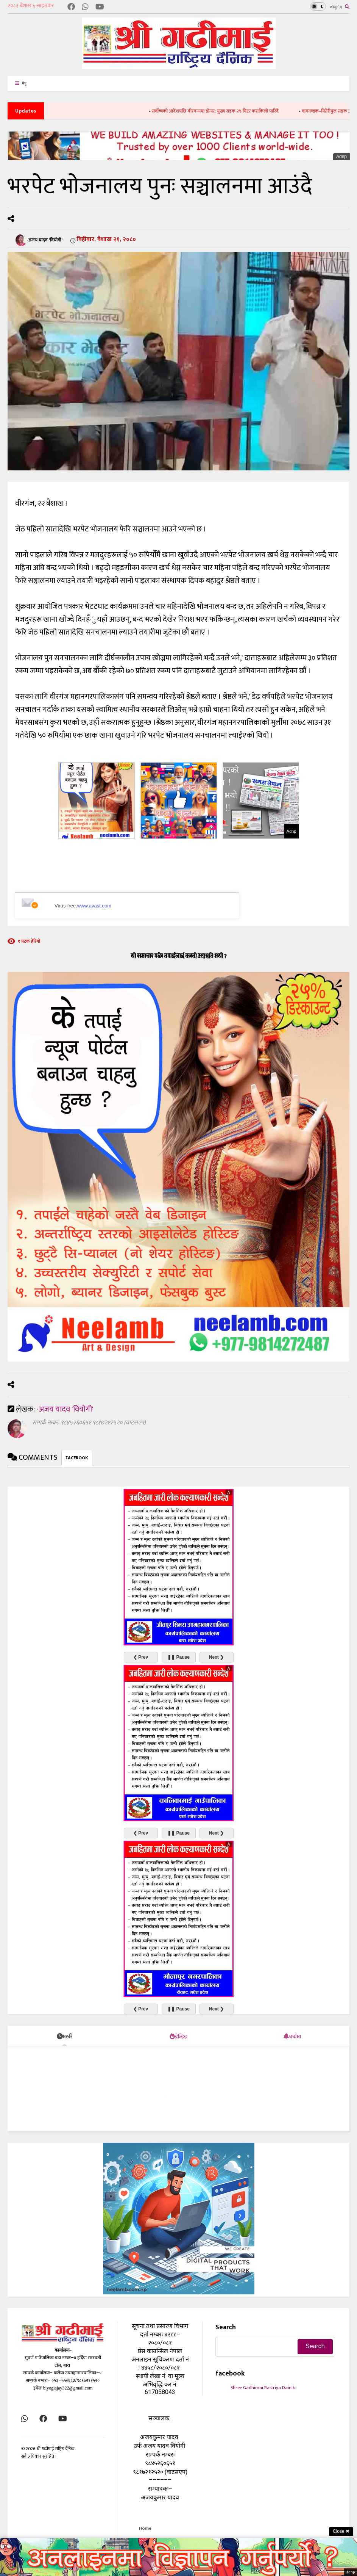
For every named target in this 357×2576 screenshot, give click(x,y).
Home (145, 2528)
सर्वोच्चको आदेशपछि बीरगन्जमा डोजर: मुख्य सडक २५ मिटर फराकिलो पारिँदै (226, 111)
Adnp (341, 156)
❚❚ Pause (178, 1657)
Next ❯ (216, 1657)
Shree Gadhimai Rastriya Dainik (263, 2387)
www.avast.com (94, 906)
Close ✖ (341, 2531)
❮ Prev (140, 1657)
